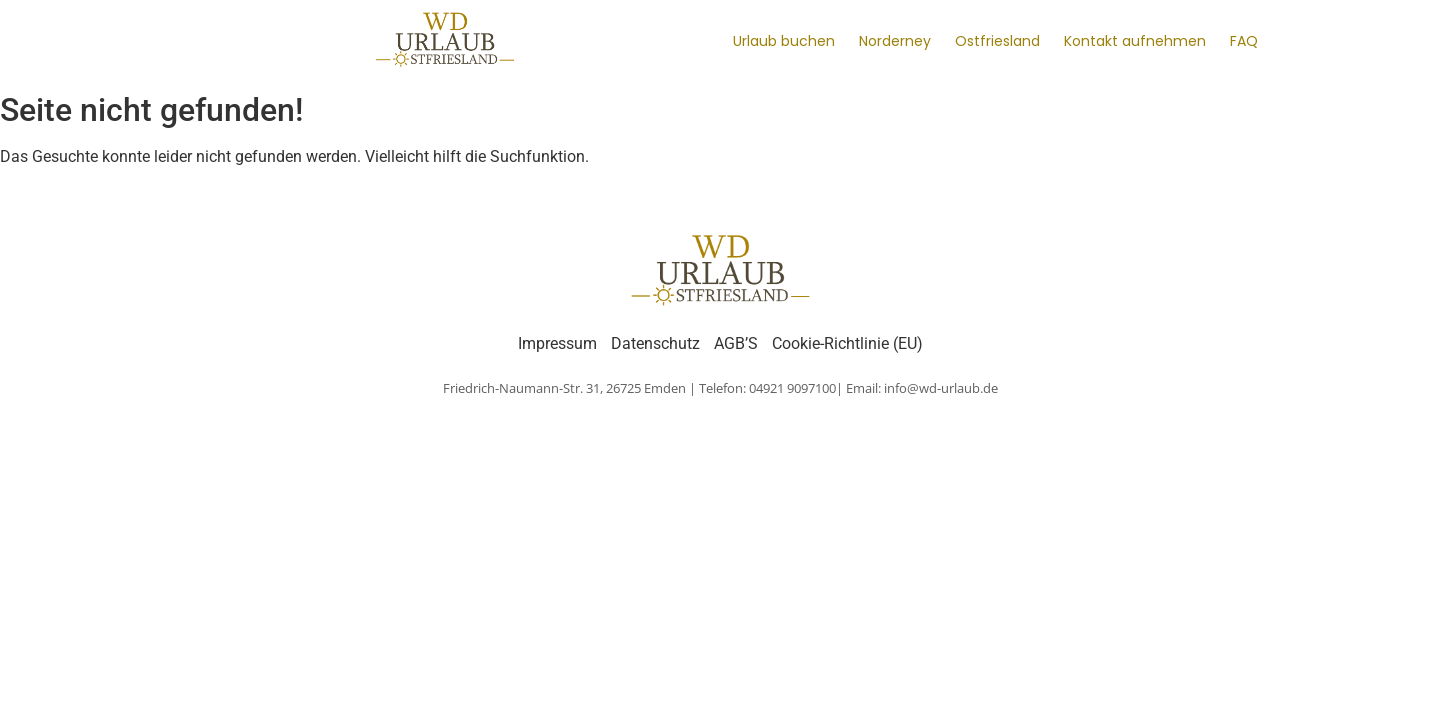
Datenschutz (655, 343)
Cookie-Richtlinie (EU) (847, 343)
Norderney (895, 41)
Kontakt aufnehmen (1135, 41)
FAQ (1244, 41)
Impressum (557, 343)
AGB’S (736, 343)
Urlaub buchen (784, 41)
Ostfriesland (997, 41)
